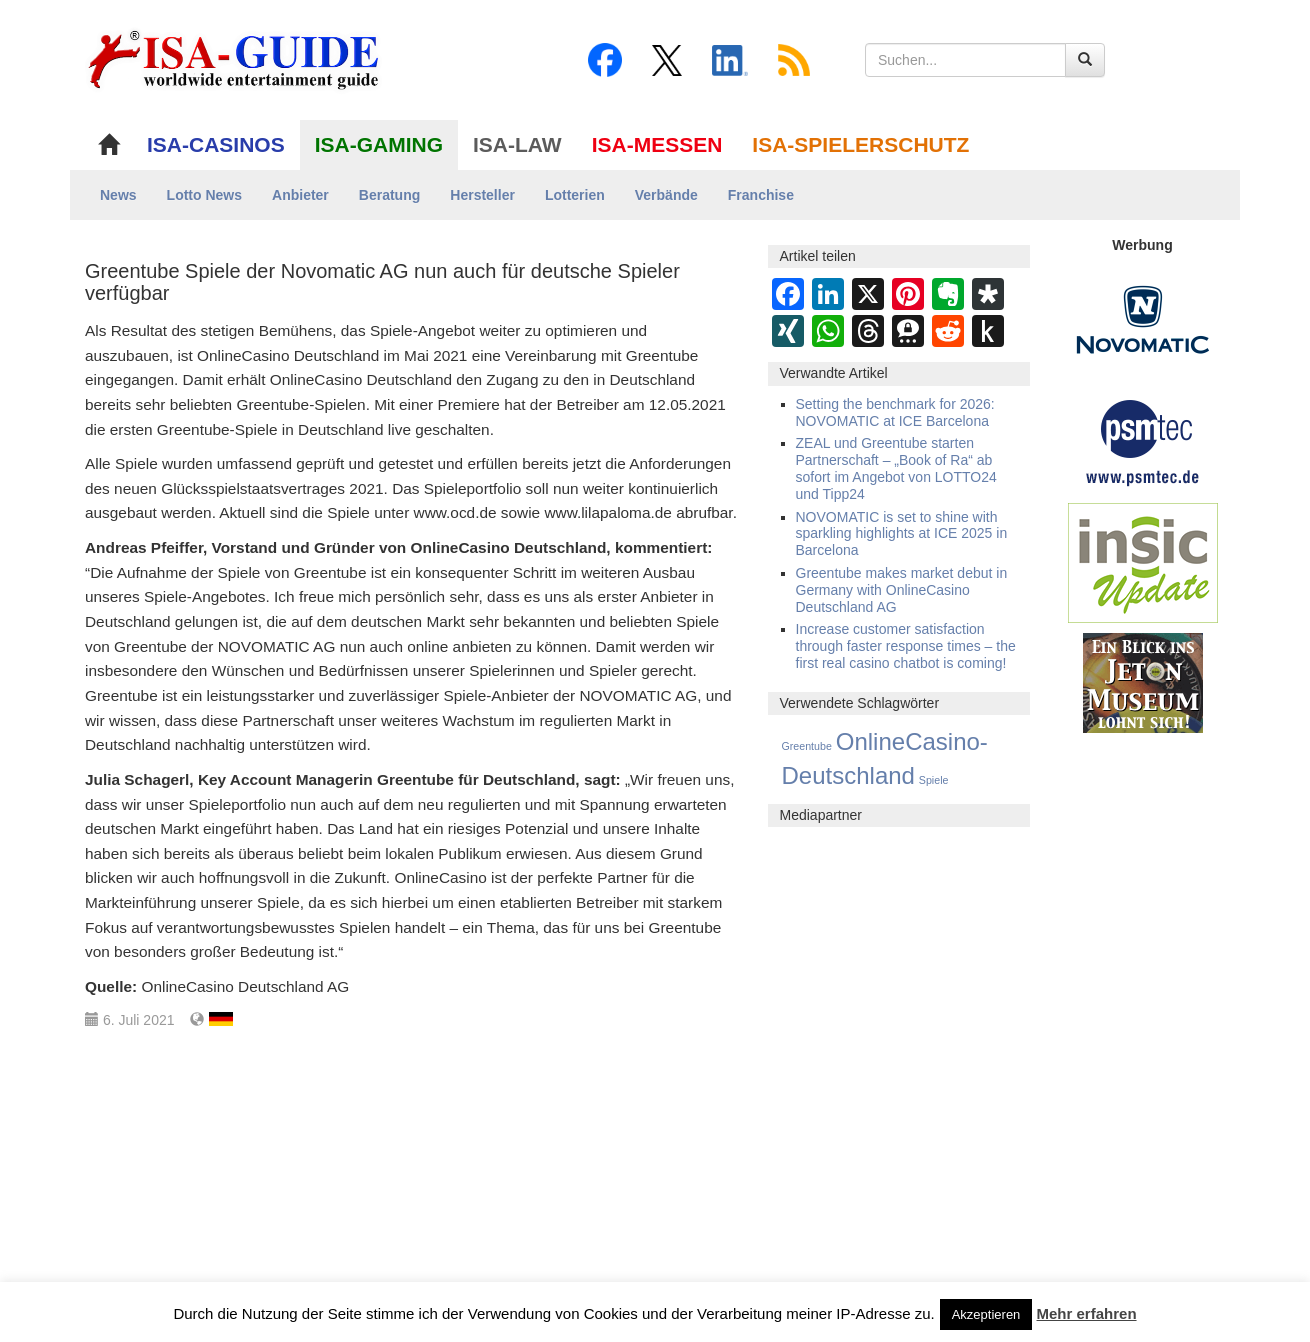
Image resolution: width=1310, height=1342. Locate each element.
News (118, 195)
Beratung (389, 195)
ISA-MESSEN (657, 144)
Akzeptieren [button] (986, 1314)
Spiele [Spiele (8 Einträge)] (934, 780)
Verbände (666, 195)
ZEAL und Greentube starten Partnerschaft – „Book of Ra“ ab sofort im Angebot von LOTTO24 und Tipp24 (896, 468)
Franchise (761, 195)
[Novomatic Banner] (1143, 319)
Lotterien (575, 195)
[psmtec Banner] (1143, 440)
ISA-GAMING (379, 144)
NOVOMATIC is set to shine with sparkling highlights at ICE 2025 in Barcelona (902, 534)
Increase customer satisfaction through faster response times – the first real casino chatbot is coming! (906, 646)
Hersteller (482, 195)
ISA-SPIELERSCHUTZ (860, 144)
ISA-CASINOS (216, 144)
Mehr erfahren (1087, 1313)
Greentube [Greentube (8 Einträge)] (807, 746)
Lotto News (204, 195)
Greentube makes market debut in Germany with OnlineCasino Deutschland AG (902, 590)
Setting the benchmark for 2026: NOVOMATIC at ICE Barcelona (895, 412)
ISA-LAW (517, 144)
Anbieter (300, 195)
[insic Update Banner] (1143, 562)
